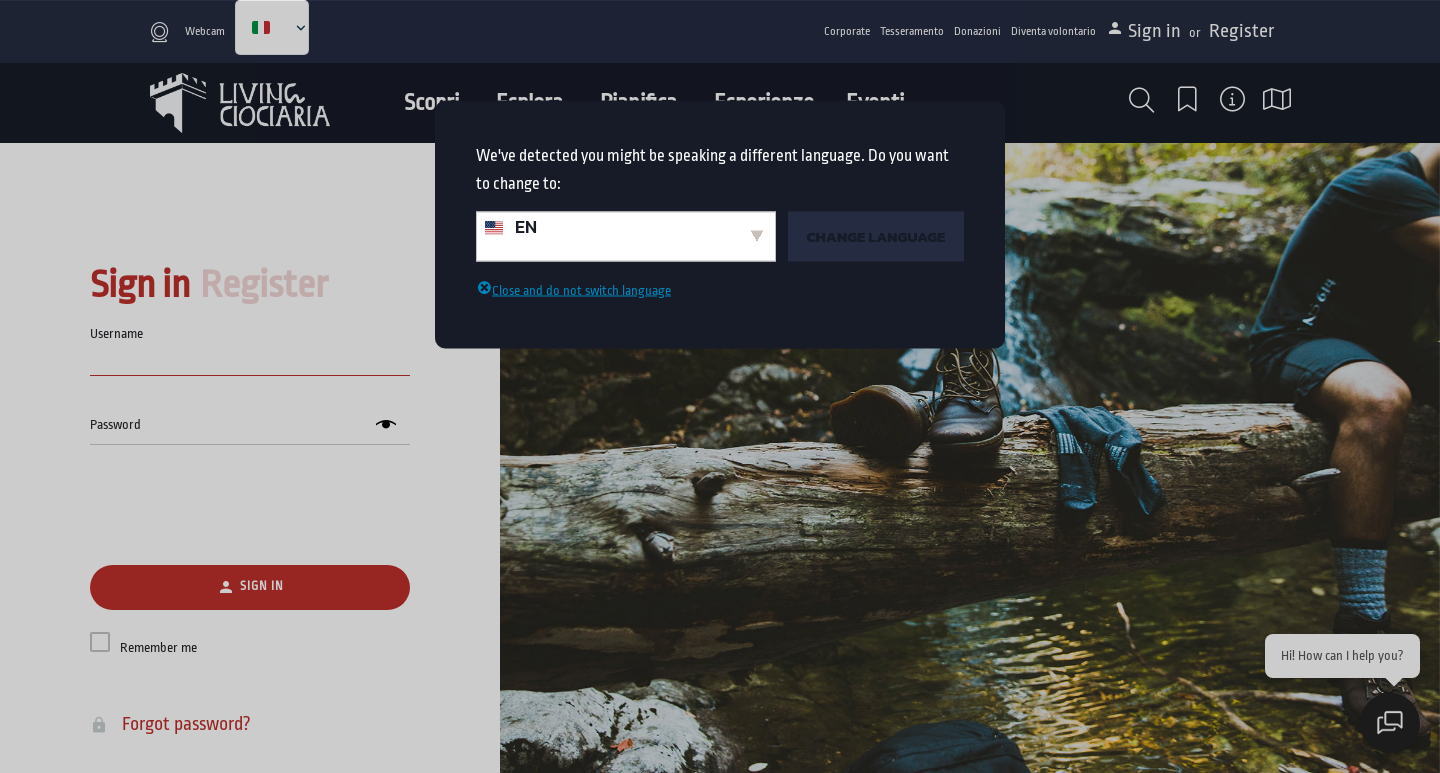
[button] (1141, 100)
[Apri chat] (1390, 723)
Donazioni (977, 31)
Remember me (158, 647)
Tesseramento (912, 31)
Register (1242, 31)
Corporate (847, 31)
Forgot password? (174, 724)
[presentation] (250, 506)
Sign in (1156, 31)
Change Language (875, 235)
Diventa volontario (1053, 31)
